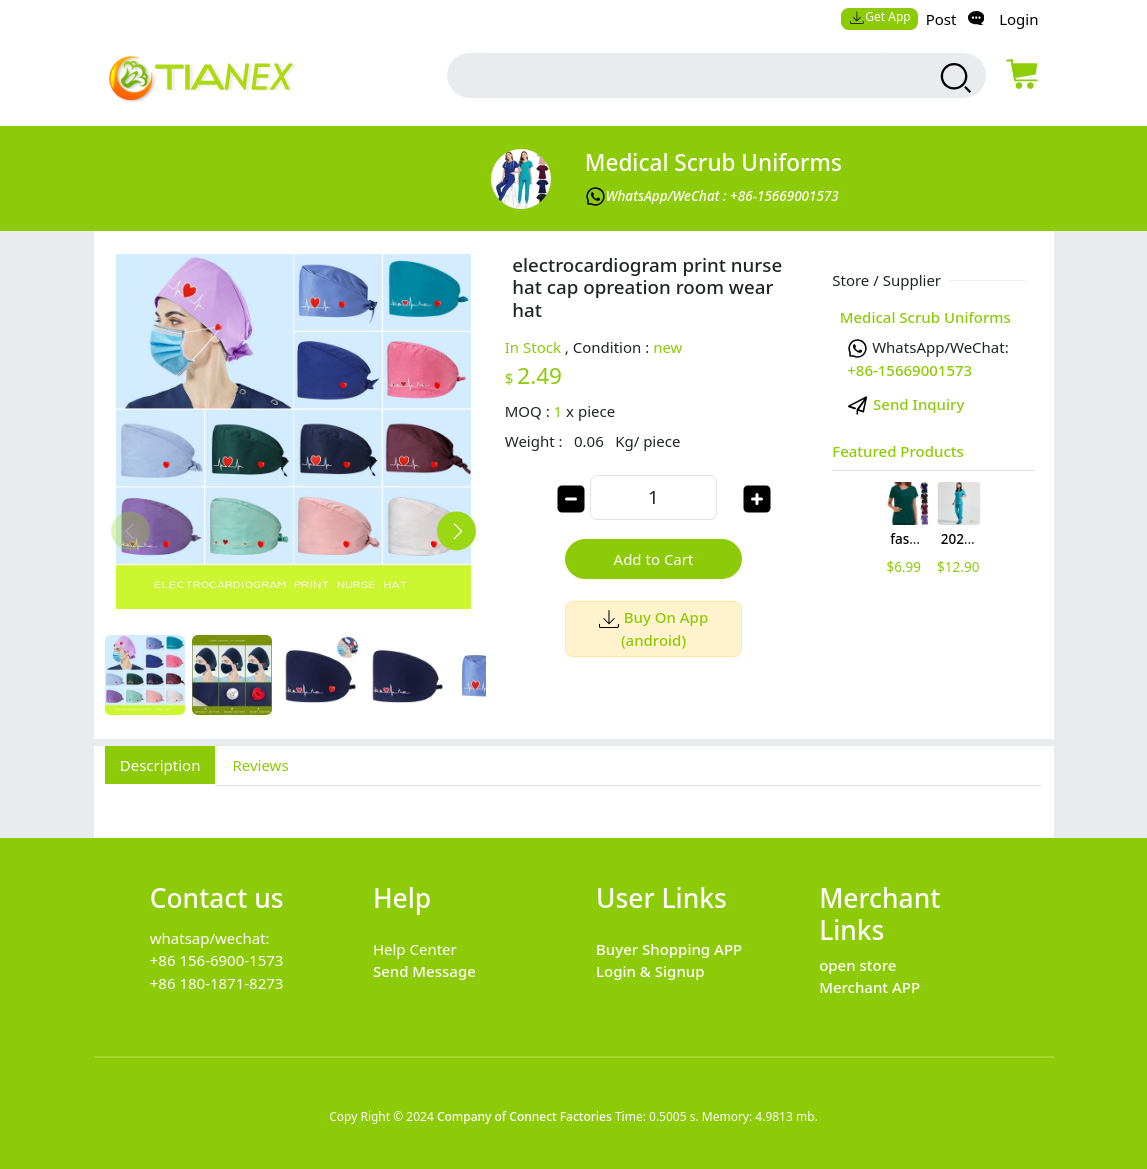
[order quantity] (653, 497)
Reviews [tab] (260, 765)
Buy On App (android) (653, 628)
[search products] (953, 78)
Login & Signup (650, 971)
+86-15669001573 (909, 370)
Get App (880, 16)
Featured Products (898, 451)
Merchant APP (869, 987)
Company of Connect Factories (524, 1116)
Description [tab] (160, 765)
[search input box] (681, 75)
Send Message (424, 971)
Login (1018, 19)
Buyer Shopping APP (669, 949)
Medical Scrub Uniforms (713, 162)
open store (857, 965)
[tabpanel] (574, 801)
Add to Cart (654, 559)
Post (941, 19)
